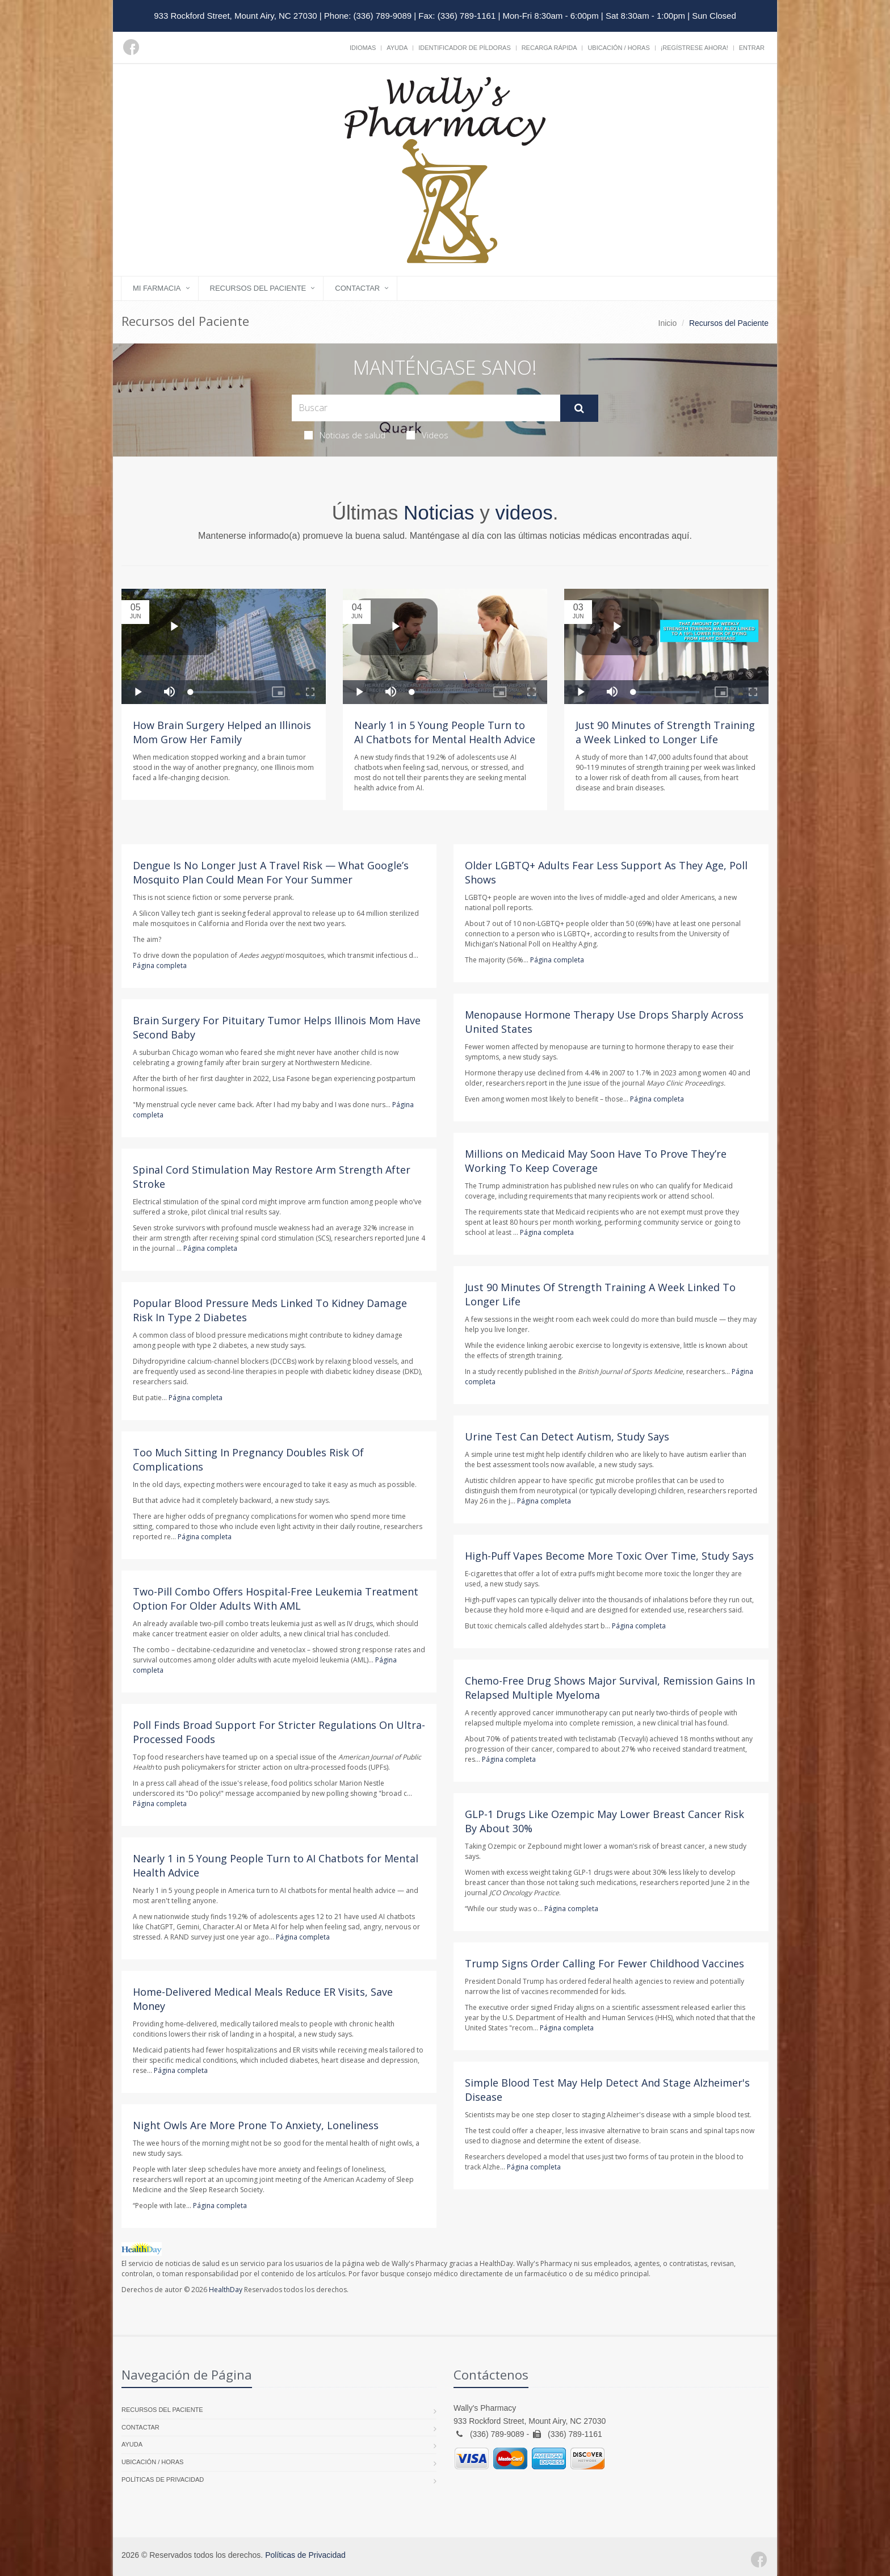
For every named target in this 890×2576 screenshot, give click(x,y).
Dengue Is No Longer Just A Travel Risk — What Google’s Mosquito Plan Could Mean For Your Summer (271, 872)
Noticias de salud (344, 435)
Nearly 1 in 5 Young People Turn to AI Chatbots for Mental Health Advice (444, 732)
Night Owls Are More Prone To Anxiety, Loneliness (256, 2125)
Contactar (357, 288)
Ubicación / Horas (618, 47)
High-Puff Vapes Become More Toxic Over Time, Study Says (609, 1556)
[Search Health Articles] (426, 408)
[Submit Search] (579, 408)
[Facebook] (131, 47)
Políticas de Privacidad (162, 2479)
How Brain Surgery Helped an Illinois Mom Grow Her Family (222, 732)
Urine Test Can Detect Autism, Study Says (567, 1436)
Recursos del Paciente (258, 288)
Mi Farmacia (157, 288)
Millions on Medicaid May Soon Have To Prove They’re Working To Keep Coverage (596, 1161)
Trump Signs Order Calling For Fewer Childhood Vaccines (604, 1963)
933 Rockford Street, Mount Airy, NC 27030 (235, 15)
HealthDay (225, 2289)
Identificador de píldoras (464, 47)
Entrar (752, 47)
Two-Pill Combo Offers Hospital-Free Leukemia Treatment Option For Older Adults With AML (275, 1598)
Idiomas (363, 47)
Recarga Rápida (549, 47)
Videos (427, 435)
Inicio (667, 323)
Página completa (160, 965)
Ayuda (397, 47)
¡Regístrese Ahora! (694, 47)
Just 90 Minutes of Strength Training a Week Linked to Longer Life (665, 732)
